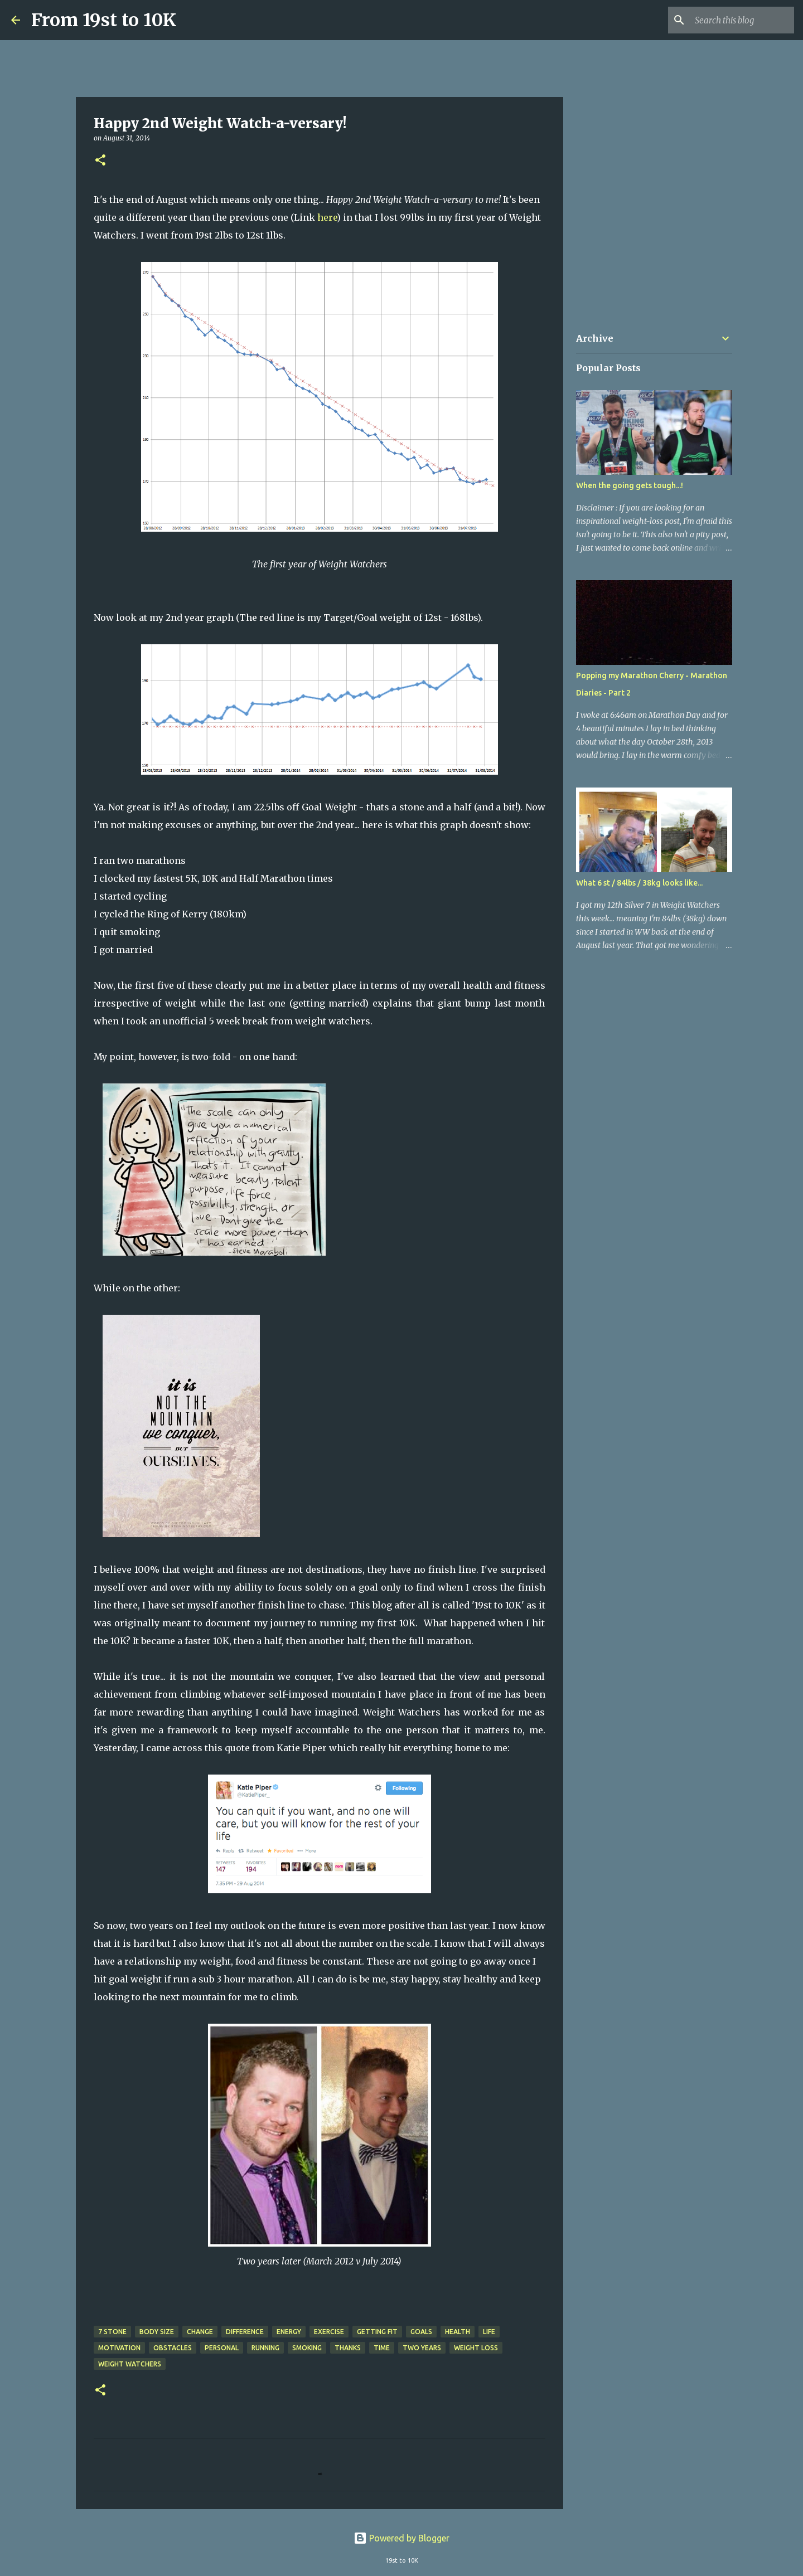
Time (382, 2347)
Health (457, 2331)
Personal (222, 2347)
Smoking (307, 2347)
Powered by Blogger (401, 2538)
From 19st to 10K (103, 20)
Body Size (156, 2331)
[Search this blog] (735, 20)
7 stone (112, 2331)
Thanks (348, 2347)
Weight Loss (476, 2347)
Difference (245, 2331)
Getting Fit (377, 2331)
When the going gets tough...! (629, 485)
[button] (100, 160)
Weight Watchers (129, 2364)
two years (422, 2347)
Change (200, 2331)
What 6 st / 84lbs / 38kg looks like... (639, 882)
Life (489, 2331)
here (327, 217)
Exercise (329, 2331)
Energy (289, 2331)
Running (265, 2347)
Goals (421, 2331)
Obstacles (172, 2347)
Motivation (119, 2347)
